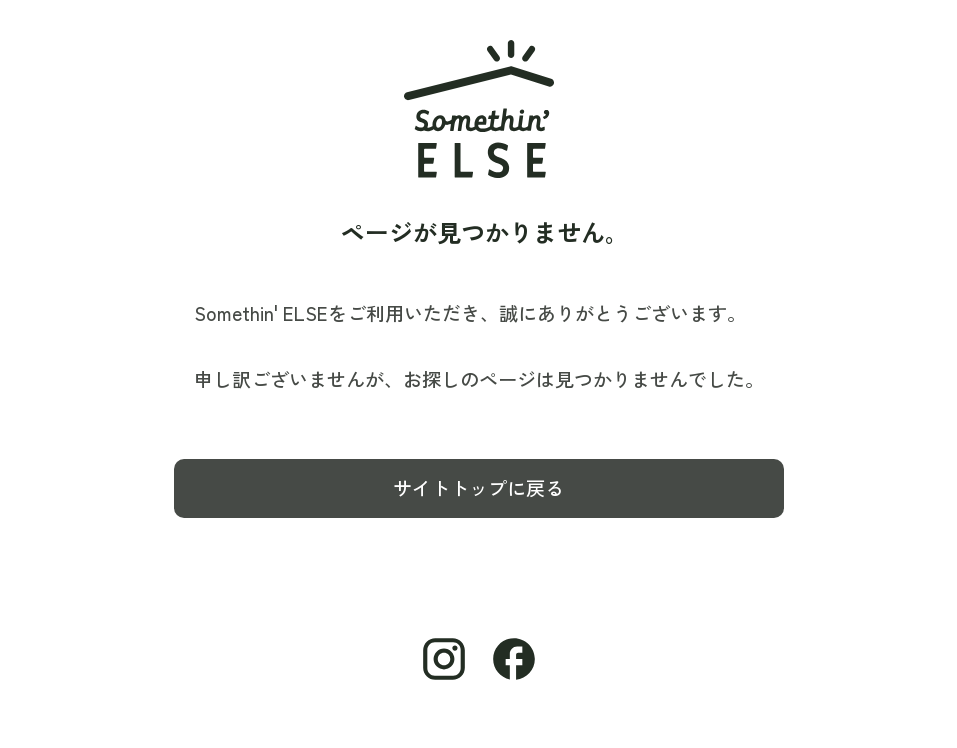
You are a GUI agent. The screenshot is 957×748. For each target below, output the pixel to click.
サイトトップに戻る (478, 488)
